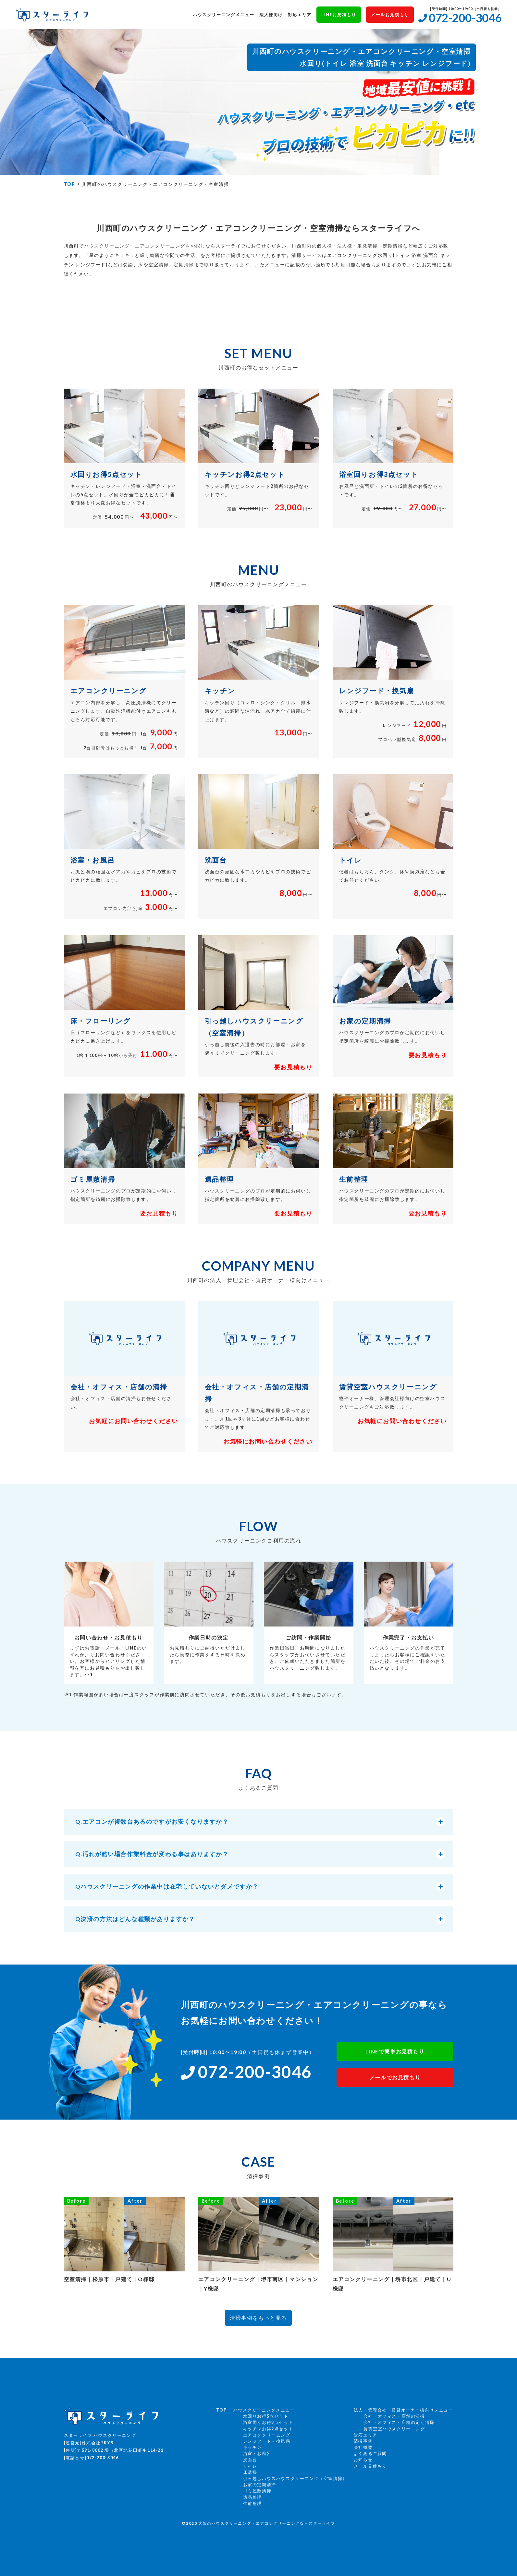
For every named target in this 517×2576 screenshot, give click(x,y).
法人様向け (271, 14)
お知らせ (363, 2459)
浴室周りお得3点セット (268, 2422)
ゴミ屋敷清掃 (257, 2490)
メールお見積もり (390, 14)
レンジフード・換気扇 (266, 2441)
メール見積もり (370, 2466)
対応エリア (300, 14)
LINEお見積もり (338, 14)
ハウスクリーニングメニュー (223, 14)
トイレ (250, 2466)
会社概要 (363, 2447)
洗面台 (250, 2459)
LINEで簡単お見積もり (394, 2051)
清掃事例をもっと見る (258, 2318)
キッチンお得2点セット (268, 2428)
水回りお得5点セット (266, 2416)
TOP (69, 184)
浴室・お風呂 (257, 2453)
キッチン (252, 2447)
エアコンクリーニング (266, 2434)
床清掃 (250, 2472)
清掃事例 (363, 2441)
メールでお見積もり (394, 2077)
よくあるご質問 (370, 2453)
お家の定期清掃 (259, 2484)
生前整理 (252, 2503)
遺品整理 (252, 2497)
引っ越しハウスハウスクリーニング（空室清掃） (295, 2478)
